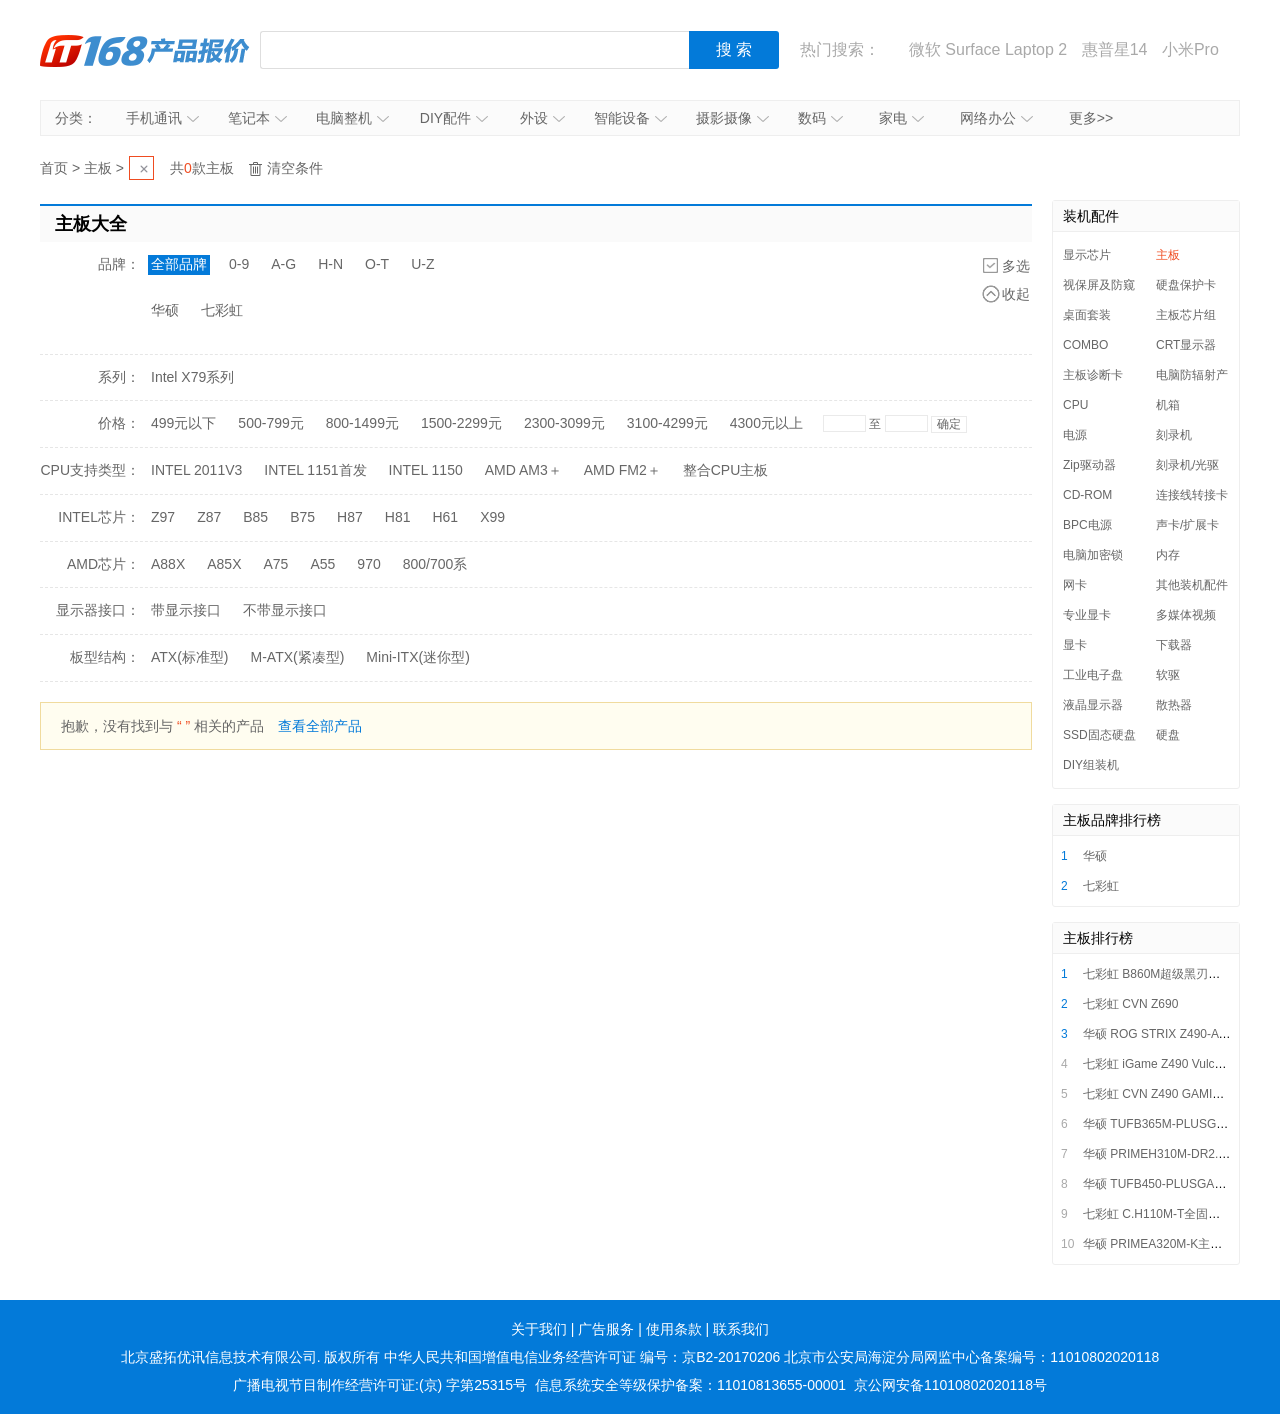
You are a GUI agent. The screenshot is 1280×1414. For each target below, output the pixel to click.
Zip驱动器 (1089, 465)
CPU (1075, 405)
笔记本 (257, 118)
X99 (492, 517)
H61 (445, 517)
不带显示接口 (285, 610)
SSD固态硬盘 (1099, 735)
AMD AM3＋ (523, 470)
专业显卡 (1087, 615)
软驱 (1168, 675)
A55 (322, 564)
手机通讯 (162, 118)
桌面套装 (1087, 315)
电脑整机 (352, 118)
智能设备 (630, 118)
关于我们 (539, 1329)
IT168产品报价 (145, 50)
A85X (224, 564)
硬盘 (1168, 735)
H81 (398, 517)
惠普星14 (1115, 49)
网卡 (1075, 585)
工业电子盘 (1093, 675)
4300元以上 (766, 423)
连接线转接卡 (1192, 495)
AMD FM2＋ (622, 470)
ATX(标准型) (190, 657)
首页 (54, 168)
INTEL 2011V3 (196, 470)
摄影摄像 (732, 118)
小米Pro (1190, 49)
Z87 (209, 517)
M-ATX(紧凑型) (298, 657)
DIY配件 (454, 118)
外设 (542, 118)
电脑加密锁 (1093, 555)
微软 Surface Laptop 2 (988, 49)
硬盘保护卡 (1186, 285)
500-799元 (270, 423)
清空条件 (295, 168)
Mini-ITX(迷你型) (417, 657)
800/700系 (435, 564)
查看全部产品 (320, 726)
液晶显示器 (1093, 705)
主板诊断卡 (1093, 375)
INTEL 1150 (426, 470)
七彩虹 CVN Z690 (1130, 1004)
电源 (1075, 435)
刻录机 (1174, 435)
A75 (276, 564)
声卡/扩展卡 (1187, 525)
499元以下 (183, 423)
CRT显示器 (1186, 345)
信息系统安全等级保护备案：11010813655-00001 (690, 1385)
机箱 (1168, 405)
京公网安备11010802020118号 (950, 1385)
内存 (1168, 555)
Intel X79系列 (192, 377)
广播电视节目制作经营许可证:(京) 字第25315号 (380, 1385)
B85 (255, 517)
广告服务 (606, 1329)
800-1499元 (362, 423)
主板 (98, 168)
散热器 (1174, 705)
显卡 (1075, 645)
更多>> (1091, 118)
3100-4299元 (667, 423)
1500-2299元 (461, 423)
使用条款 (674, 1329)
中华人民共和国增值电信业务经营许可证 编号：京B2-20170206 (582, 1357)
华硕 (165, 310)
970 (368, 564)
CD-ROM (1087, 495)
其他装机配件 (1192, 585)
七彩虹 (222, 310)
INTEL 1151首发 (315, 470)
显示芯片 (1087, 255)
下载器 (1174, 645)
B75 (302, 517)
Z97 (163, 517)
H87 (350, 517)
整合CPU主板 (726, 470)
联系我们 (741, 1329)
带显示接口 (186, 610)
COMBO (1085, 345)
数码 (820, 118)
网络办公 (996, 118)
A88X (168, 564)
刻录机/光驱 (1187, 465)
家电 (901, 118)
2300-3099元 (564, 423)
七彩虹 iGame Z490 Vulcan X (1161, 1064)
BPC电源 (1087, 525)
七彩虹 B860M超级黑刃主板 (1157, 974)
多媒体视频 (1186, 615)
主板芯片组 (1186, 315)
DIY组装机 (1091, 765)
